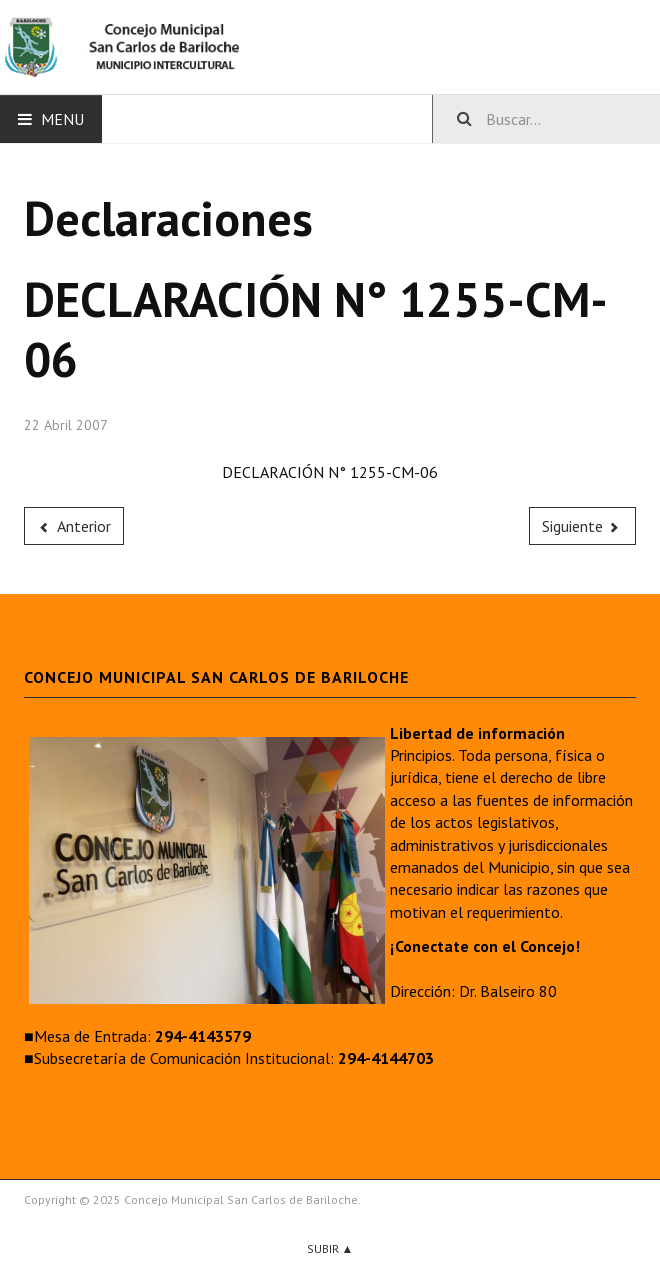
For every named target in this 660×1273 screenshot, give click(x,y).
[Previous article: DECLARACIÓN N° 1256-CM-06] (74, 526)
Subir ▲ (330, 1248)
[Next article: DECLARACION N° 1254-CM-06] (583, 526)
